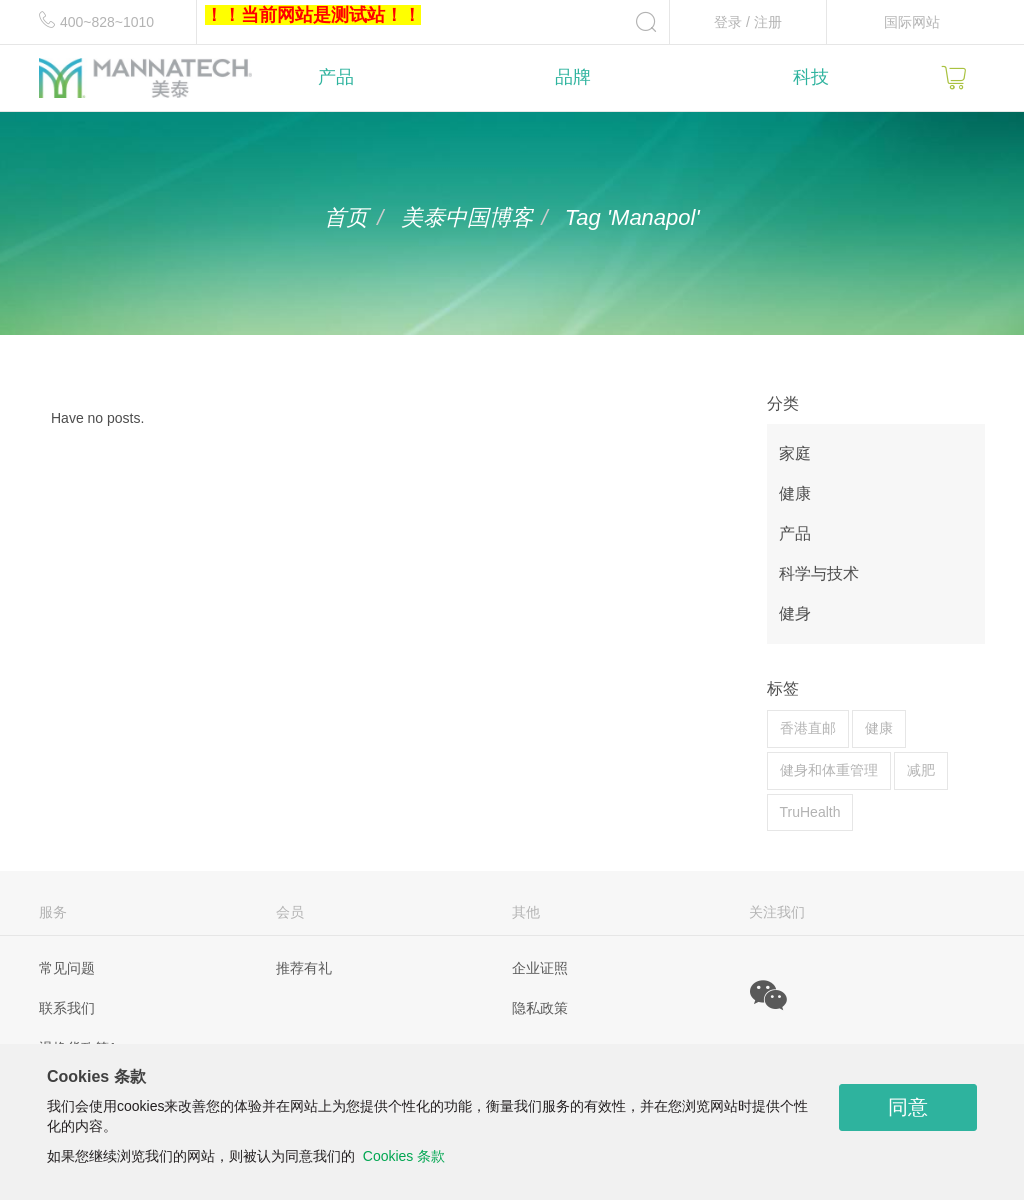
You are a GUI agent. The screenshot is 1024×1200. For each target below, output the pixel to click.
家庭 (795, 453)
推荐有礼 (304, 968)
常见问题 (67, 968)
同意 (908, 1107)
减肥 (921, 770)
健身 (795, 613)
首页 (346, 217)
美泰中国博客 (467, 217)
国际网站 (912, 22)
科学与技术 (819, 573)
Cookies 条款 (404, 1156)
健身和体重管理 (829, 770)
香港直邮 (808, 728)
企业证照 (540, 968)
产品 (795, 533)
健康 (795, 493)
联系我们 (67, 1008)
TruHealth (810, 812)
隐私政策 (540, 1008)
